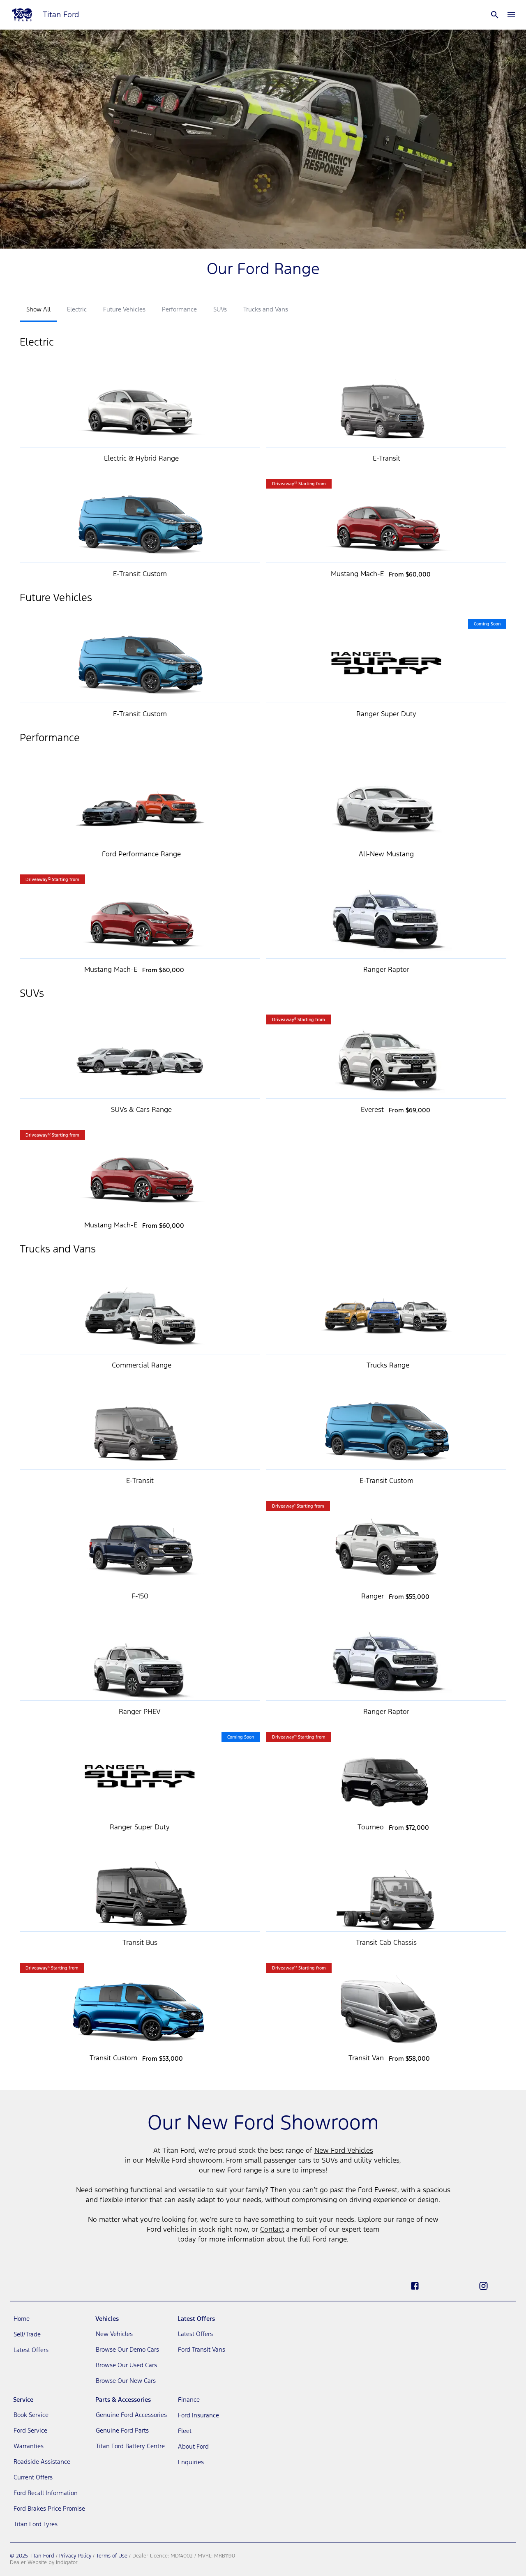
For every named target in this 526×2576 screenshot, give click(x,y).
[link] (49, 2319)
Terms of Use (111, 2556)
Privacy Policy (75, 2556)
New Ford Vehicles (343, 2151)
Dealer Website (28, 2562)
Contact (272, 2230)
